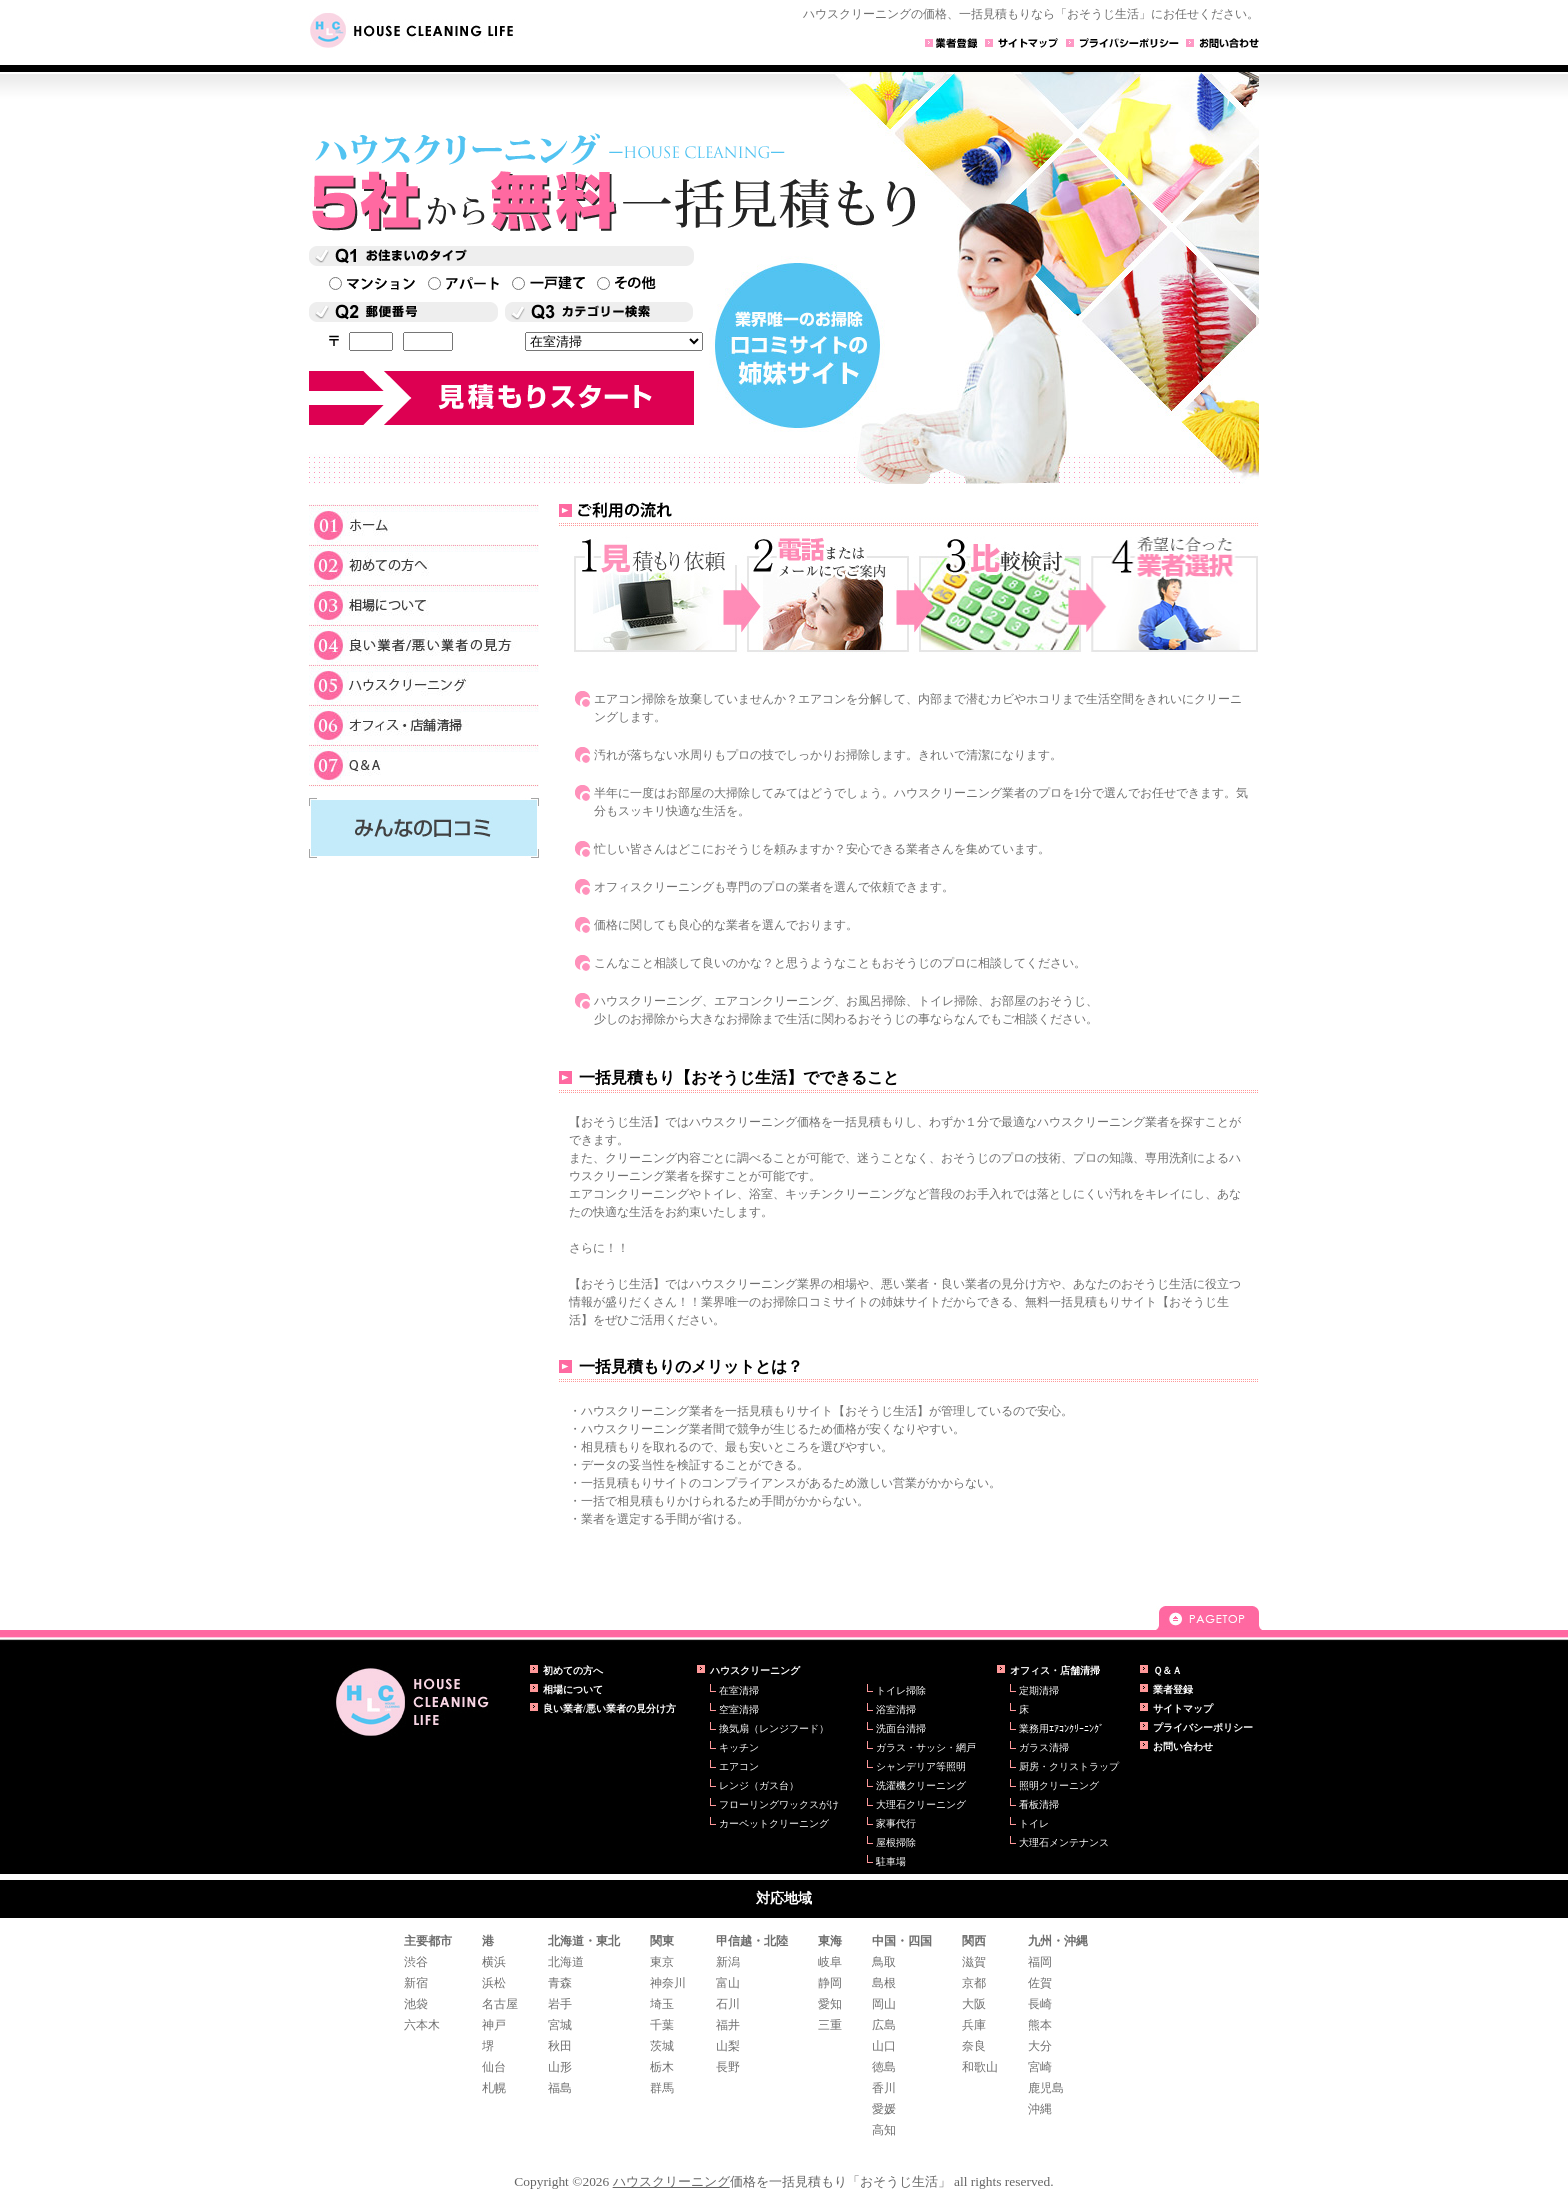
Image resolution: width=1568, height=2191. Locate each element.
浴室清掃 (896, 1709)
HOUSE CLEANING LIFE (419, 30)
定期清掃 (1039, 1690)
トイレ (1034, 1823)
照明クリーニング (1059, 1785)
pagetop (1209, 1618)
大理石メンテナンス (1064, 1842)
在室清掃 (739, 1690)
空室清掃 (739, 1709)
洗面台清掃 (901, 1728)
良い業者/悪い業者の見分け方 (609, 1708)
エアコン (739, 1766)
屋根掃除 (896, 1842)
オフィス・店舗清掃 (424, 724)
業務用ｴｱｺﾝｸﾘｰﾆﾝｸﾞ (1061, 1728)
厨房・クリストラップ (1069, 1766)
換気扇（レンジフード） (774, 1728)
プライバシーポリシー (1203, 1727)
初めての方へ (424, 564)
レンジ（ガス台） (759, 1785)
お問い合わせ (1183, 1746)
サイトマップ (1183, 1708)
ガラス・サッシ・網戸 (926, 1747)
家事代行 (896, 1823)
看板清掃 (1039, 1804)
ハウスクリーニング (424, 684)
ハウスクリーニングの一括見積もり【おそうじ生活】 (412, 1702)
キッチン (739, 1747)
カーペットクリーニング (774, 1823)
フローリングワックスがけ (779, 1804)
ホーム (424, 524)
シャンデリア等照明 (921, 1766)
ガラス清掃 (1044, 1747)
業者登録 (1173, 1689)
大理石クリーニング (921, 1804)
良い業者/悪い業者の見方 (424, 644)
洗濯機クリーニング (921, 1785)
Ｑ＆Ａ (424, 765)
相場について (424, 604)
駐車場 (891, 1861)
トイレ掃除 (901, 1690)
